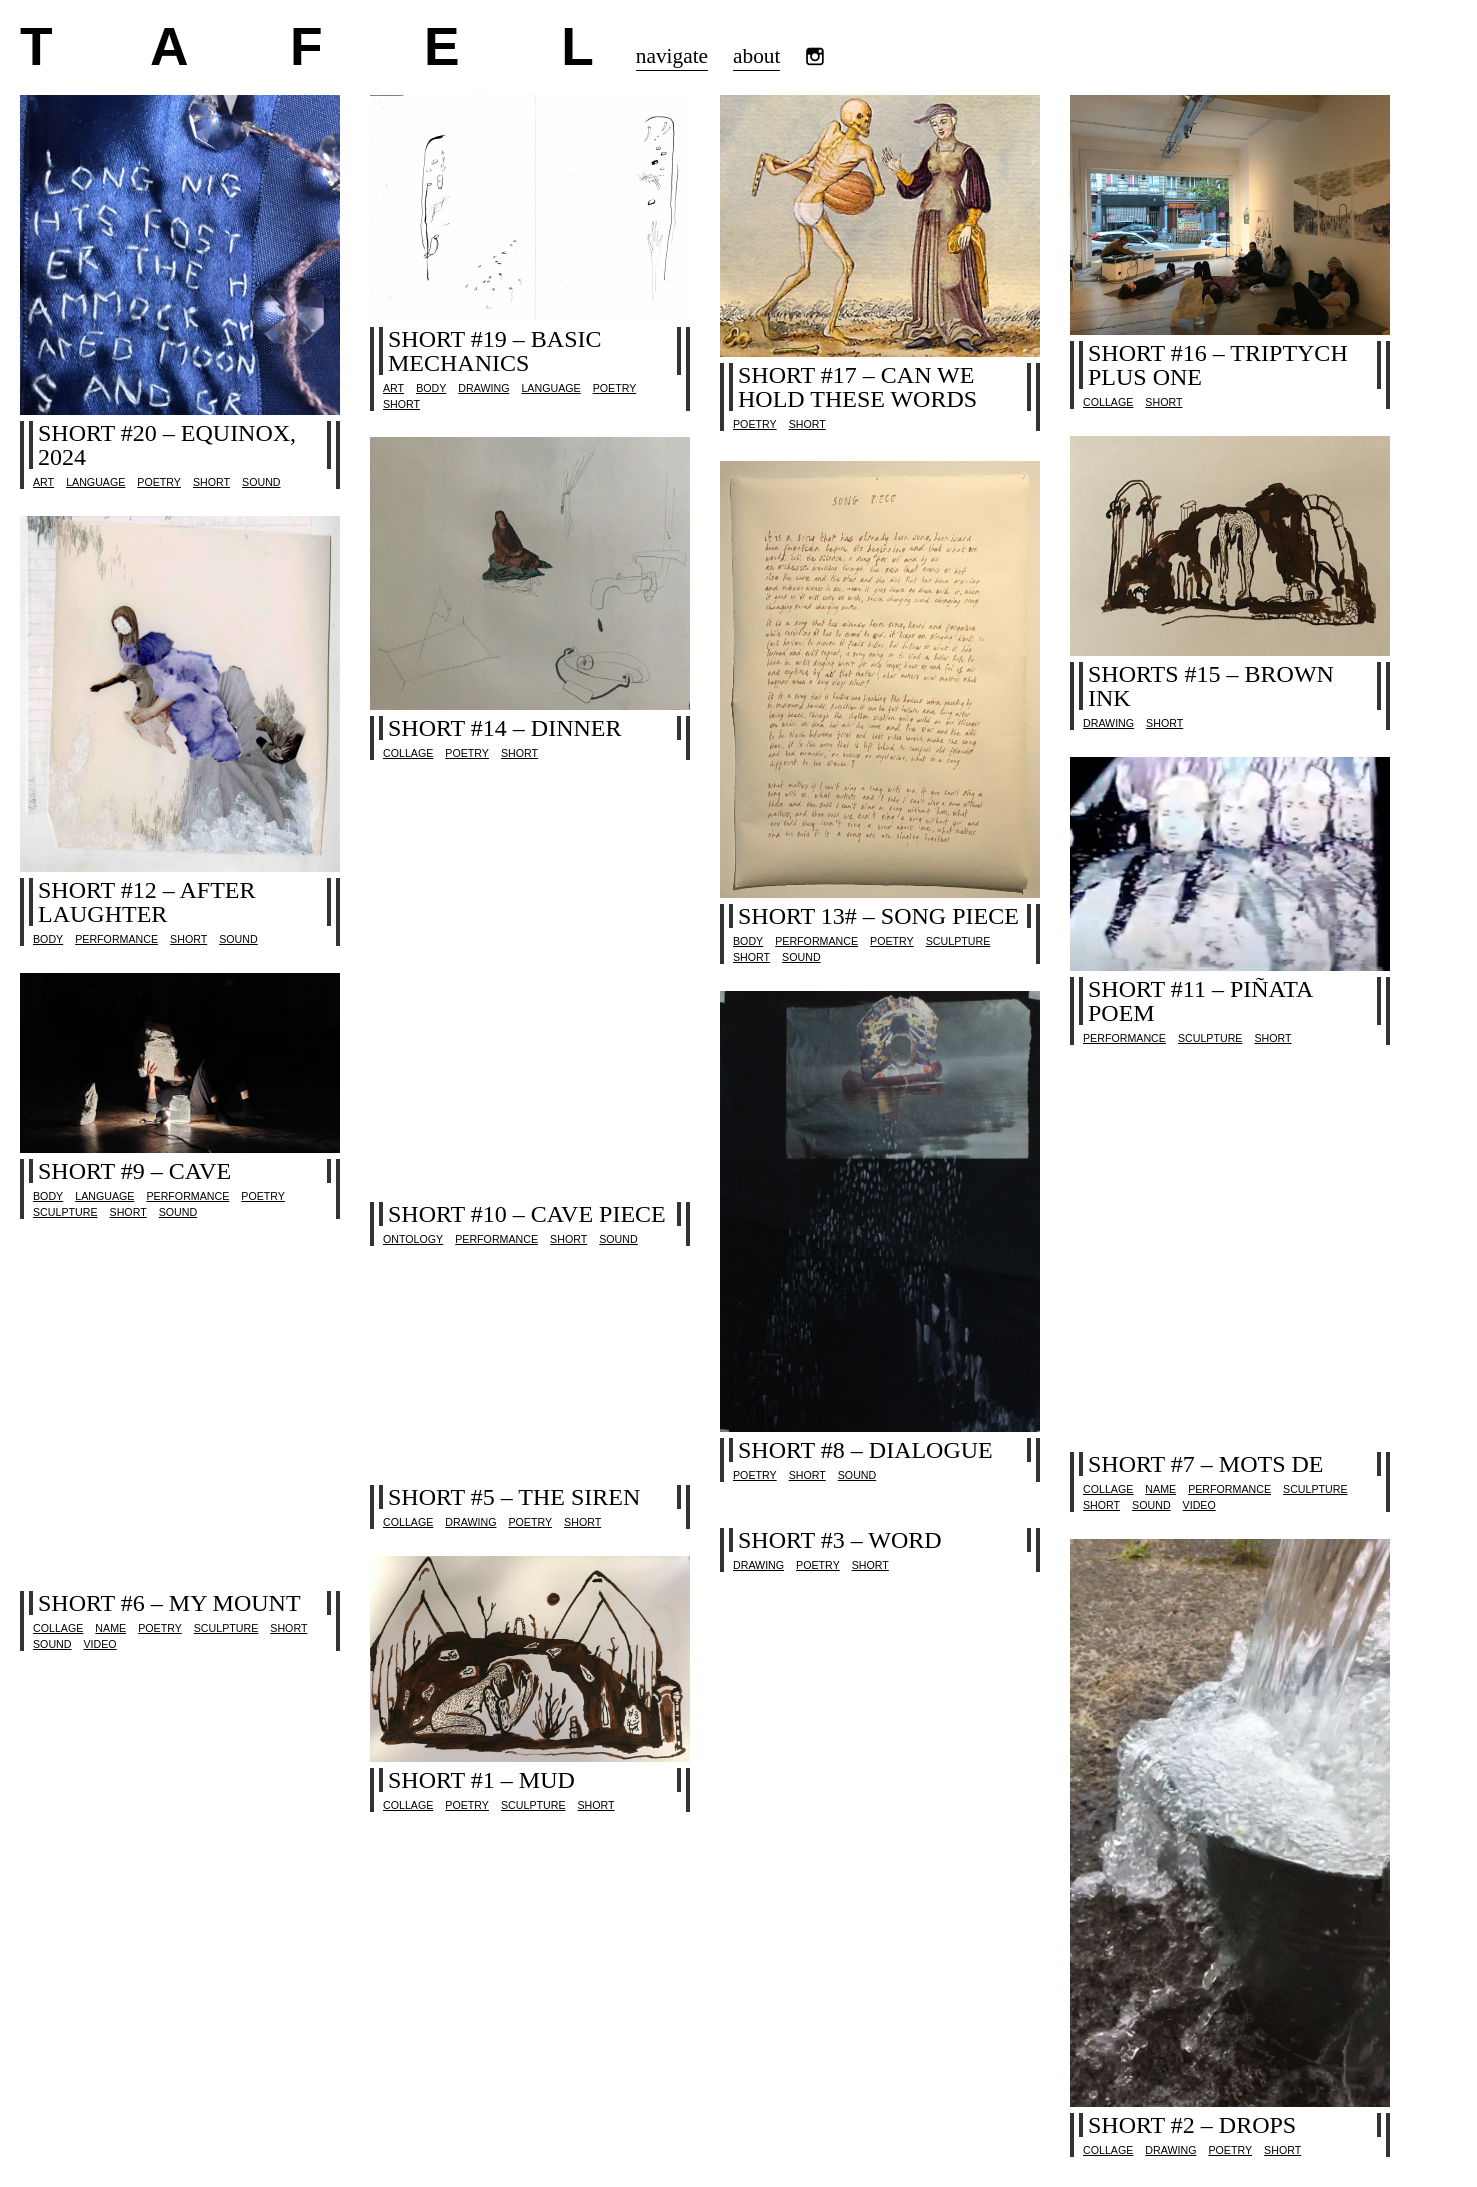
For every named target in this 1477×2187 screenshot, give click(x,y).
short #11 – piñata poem (1200, 1001)
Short (211, 482)
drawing (483, 388)
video (1199, 1505)
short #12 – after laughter (147, 902)
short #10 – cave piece (527, 1214)
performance (816, 941)
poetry (159, 482)
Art (43, 482)
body (431, 388)
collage (1108, 402)
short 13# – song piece (878, 916)
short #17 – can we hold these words (857, 387)
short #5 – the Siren (514, 1497)
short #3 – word (840, 1540)
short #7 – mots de (1205, 1464)
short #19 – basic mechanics (495, 351)
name (1160, 1489)
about (756, 56)
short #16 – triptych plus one (1218, 365)
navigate (672, 56)
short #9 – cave (134, 1171)
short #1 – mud (481, 1780)
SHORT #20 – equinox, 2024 (167, 445)
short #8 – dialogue (865, 1450)
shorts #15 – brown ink (1211, 686)
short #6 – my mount (169, 1603)
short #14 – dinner (504, 728)
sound (261, 482)
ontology (413, 1239)
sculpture (958, 941)
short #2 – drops (1192, 2125)
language (95, 482)
